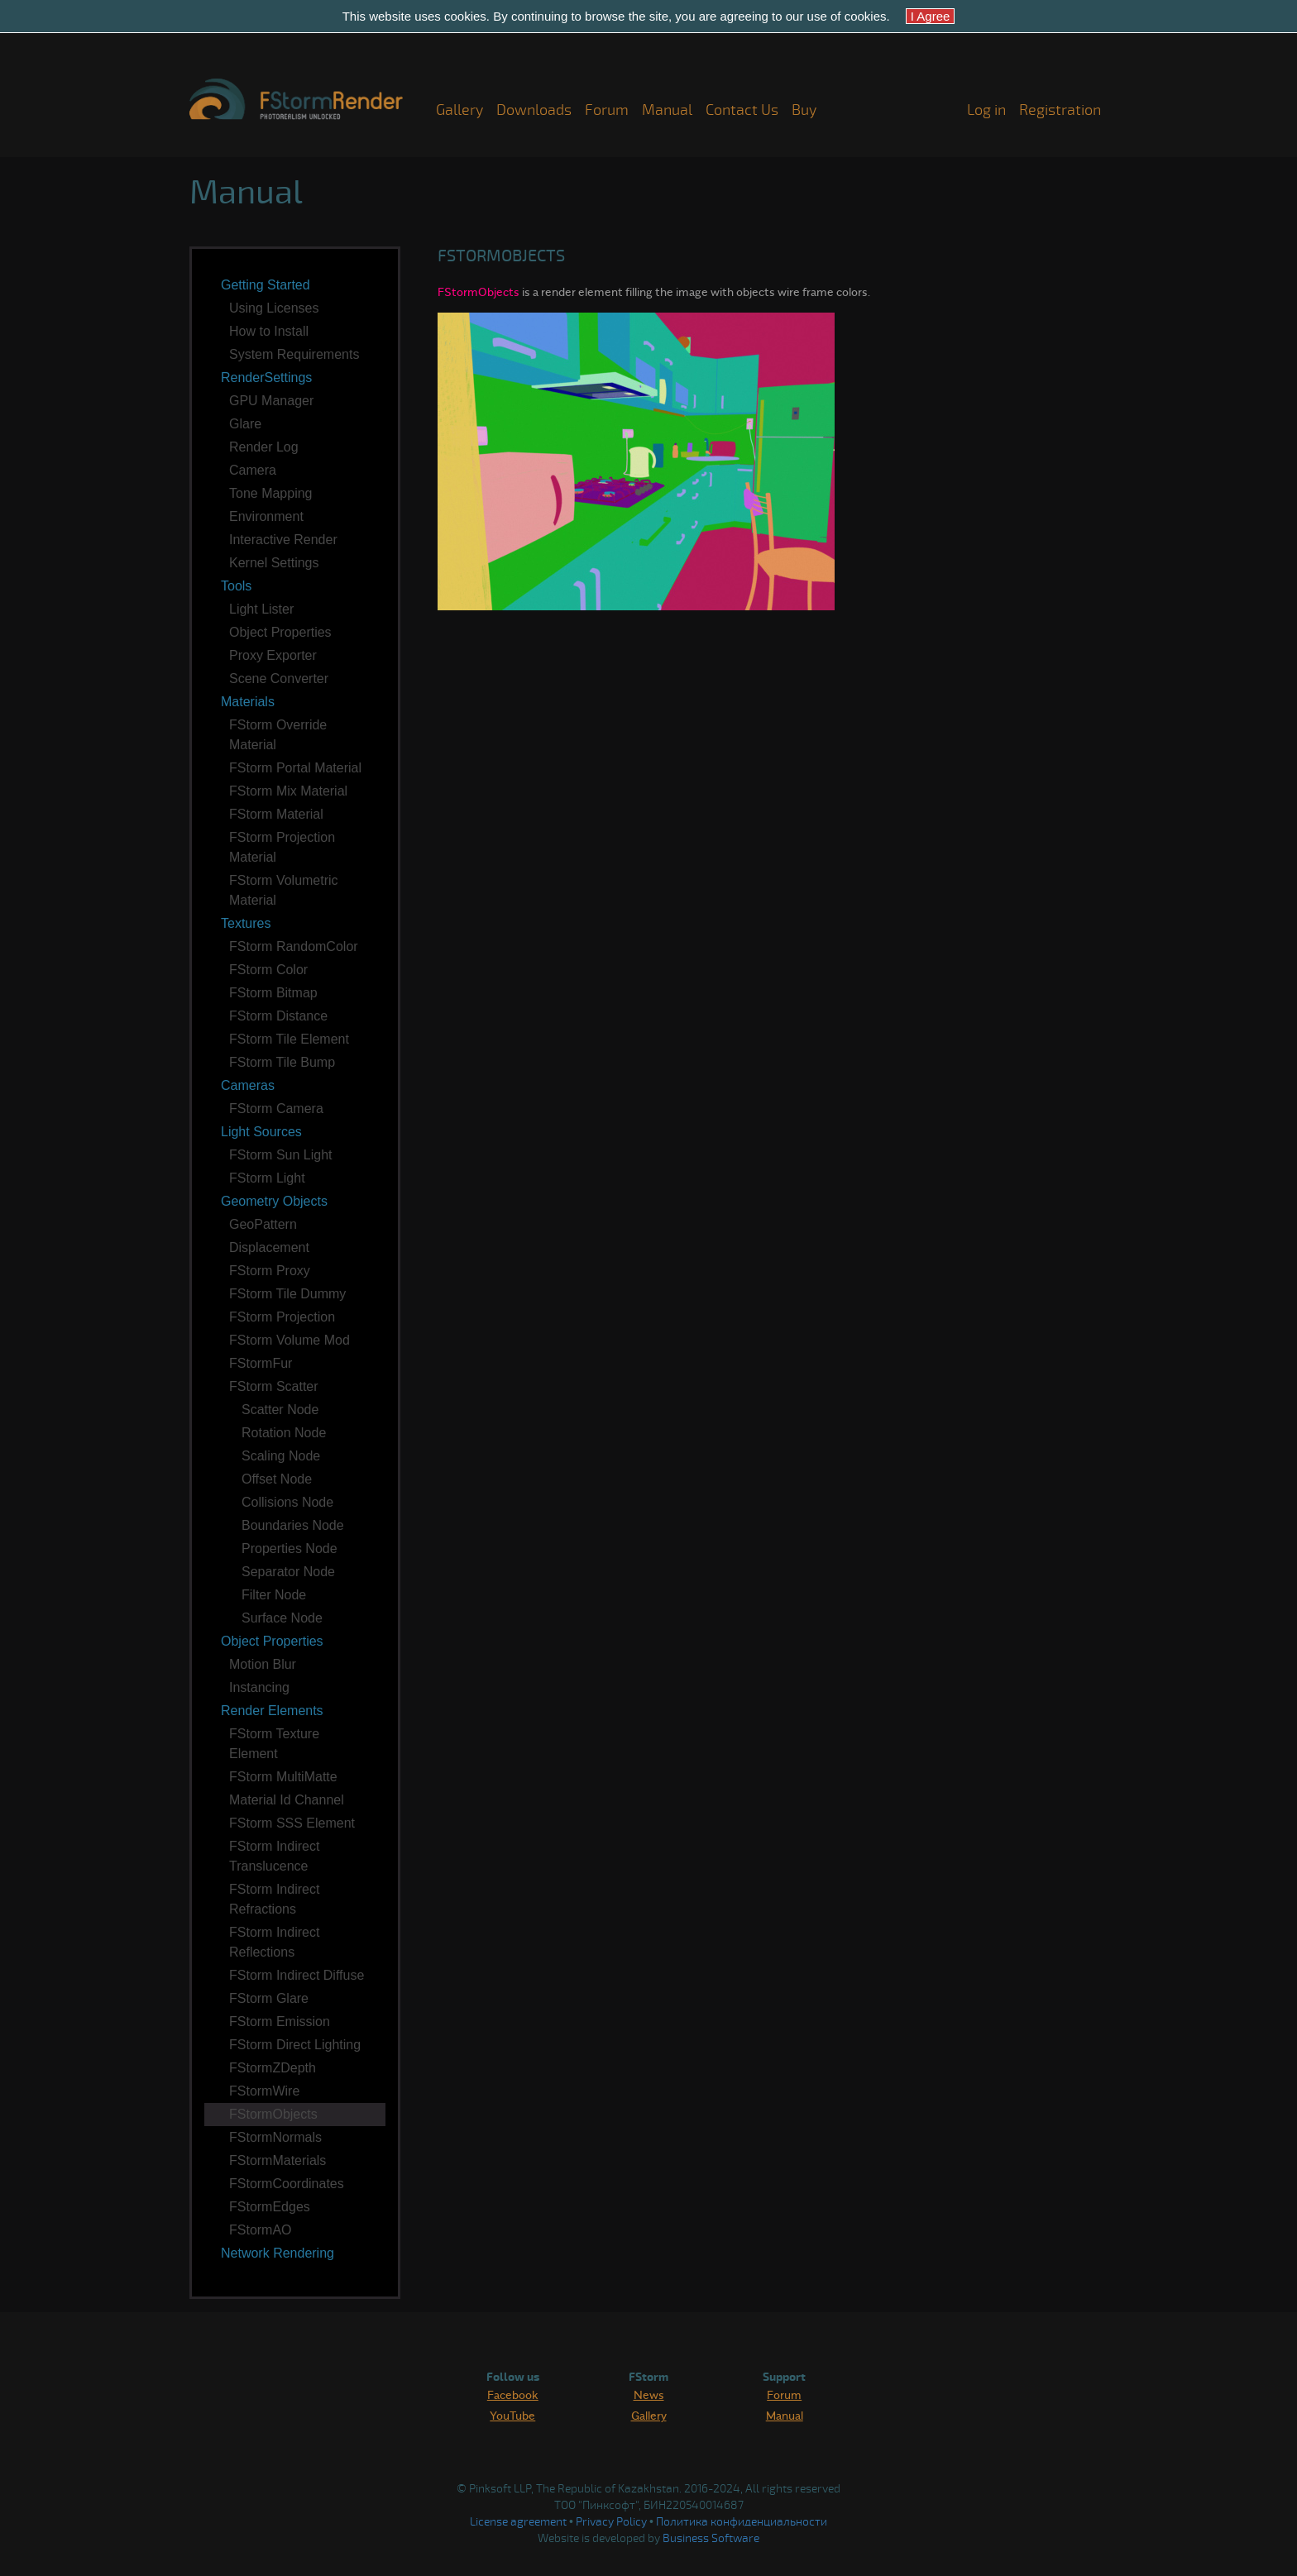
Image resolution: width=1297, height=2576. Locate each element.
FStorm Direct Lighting (295, 2045)
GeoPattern (263, 1224)
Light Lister (261, 609)
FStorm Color (268, 970)
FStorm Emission (279, 2021)
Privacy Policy (611, 2522)
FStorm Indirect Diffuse (296, 1975)
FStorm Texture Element (274, 1744)
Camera (252, 470)
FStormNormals (275, 2137)
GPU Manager (271, 401)
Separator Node (288, 1572)
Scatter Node (280, 1410)
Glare (245, 424)
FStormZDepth (272, 2068)
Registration (1060, 110)
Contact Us (742, 110)
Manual (667, 110)
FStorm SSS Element (292, 1823)
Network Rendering (277, 2253)
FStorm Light (267, 1178)
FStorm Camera (276, 1109)
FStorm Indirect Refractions (274, 1899)
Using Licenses (274, 308)
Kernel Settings (274, 563)
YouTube (512, 2414)
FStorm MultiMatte (283, 1777)
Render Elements (272, 1711)
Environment (266, 516)
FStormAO (260, 2230)
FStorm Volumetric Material (283, 890)
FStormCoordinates (286, 2184)
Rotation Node (284, 1433)
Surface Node (282, 1618)
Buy (804, 110)
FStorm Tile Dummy (287, 1294)
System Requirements (294, 354)
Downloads (534, 110)
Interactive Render (283, 540)
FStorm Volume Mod (289, 1340)
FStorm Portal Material (295, 768)
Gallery (459, 110)
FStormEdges (269, 2207)
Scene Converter (278, 678)
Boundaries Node (293, 1525)
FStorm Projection (282, 1317)
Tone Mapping (271, 493)
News (649, 2394)
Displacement (269, 1247)
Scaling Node (281, 1456)
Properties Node (289, 1548)
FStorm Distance (278, 1016)
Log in (986, 110)
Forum (607, 110)
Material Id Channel (286, 1800)
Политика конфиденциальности (741, 2522)
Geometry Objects (274, 1201)
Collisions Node (287, 1502)
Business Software (711, 2538)
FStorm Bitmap (273, 993)
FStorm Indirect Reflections (274, 1942)
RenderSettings (266, 377)
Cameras (248, 1085)
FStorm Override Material (278, 735)
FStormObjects (273, 2114)
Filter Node (274, 1595)
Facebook (512, 2394)
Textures (245, 923)
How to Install (269, 331)
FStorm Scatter (273, 1386)
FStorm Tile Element (289, 1039)
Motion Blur (262, 1664)
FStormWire (264, 2091)
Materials (248, 702)
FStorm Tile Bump (282, 1062)
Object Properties (280, 632)
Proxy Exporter (273, 655)
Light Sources (261, 1132)
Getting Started (265, 285)
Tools (236, 586)
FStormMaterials (277, 2160)
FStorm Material (276, 814)
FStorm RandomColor (293, 946)
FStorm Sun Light (281, 1155)
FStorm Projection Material (282, 847)
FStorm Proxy (269, 1271)
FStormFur (260, 1363)
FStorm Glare (269, 1998)
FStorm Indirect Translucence (274, 1856)
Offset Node (277, 1479)
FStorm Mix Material (288, 791)
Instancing (259, 1687)
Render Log (264, 447)
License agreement (518, 2522)
